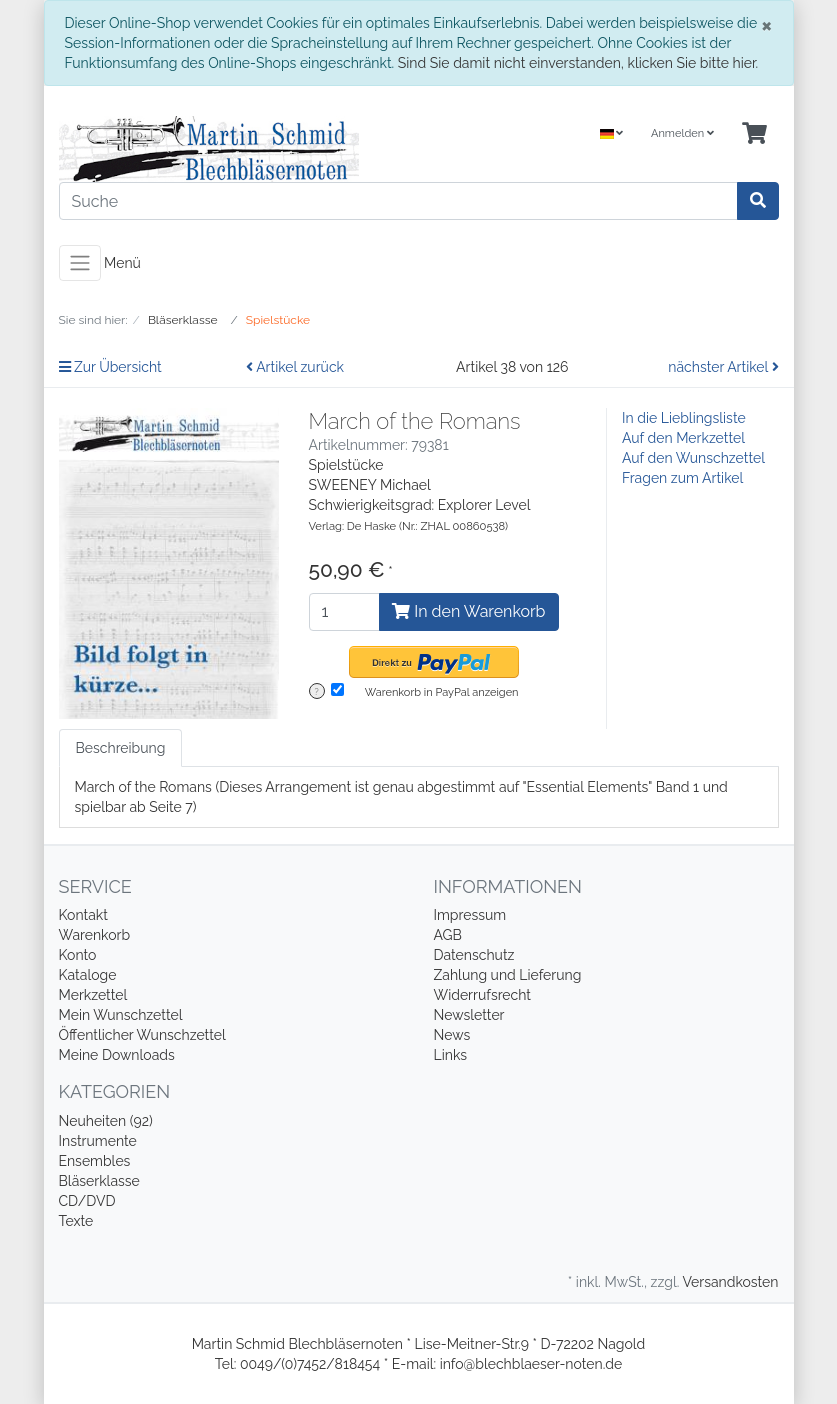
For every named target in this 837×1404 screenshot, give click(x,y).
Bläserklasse (99, 1181)
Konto (78, 955)
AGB (448, 935)
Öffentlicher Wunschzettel (142, 1035)
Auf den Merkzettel (683, 438)
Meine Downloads (117, 1055)
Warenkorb (95, 935)
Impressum (470, 915)
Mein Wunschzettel (121, 1015)
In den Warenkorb (468, 611)
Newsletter (469, 1015)
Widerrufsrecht (483, 995)
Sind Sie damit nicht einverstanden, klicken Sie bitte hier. (578, 63)
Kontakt (83, 915)
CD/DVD (87, 1201)
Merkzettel (93, 995)
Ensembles (95, 1161)
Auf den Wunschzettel (693, 458)
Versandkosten (730, 1282)
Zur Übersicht (110, 367)
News (452, 1035)
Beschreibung (121, 748)
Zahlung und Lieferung (508, 975)
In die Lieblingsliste (684, 418)
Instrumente (98, 1141)
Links (451, 1055)
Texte (76, 1221)
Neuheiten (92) (106, 1121)
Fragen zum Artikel (682, 478)
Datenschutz (474, 955)
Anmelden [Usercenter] (682, 133)
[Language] (612, 134)
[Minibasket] (754, 134)
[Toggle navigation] (80, 263)
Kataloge (88, 975)
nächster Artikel (723, 367)
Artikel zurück (295, 367)
